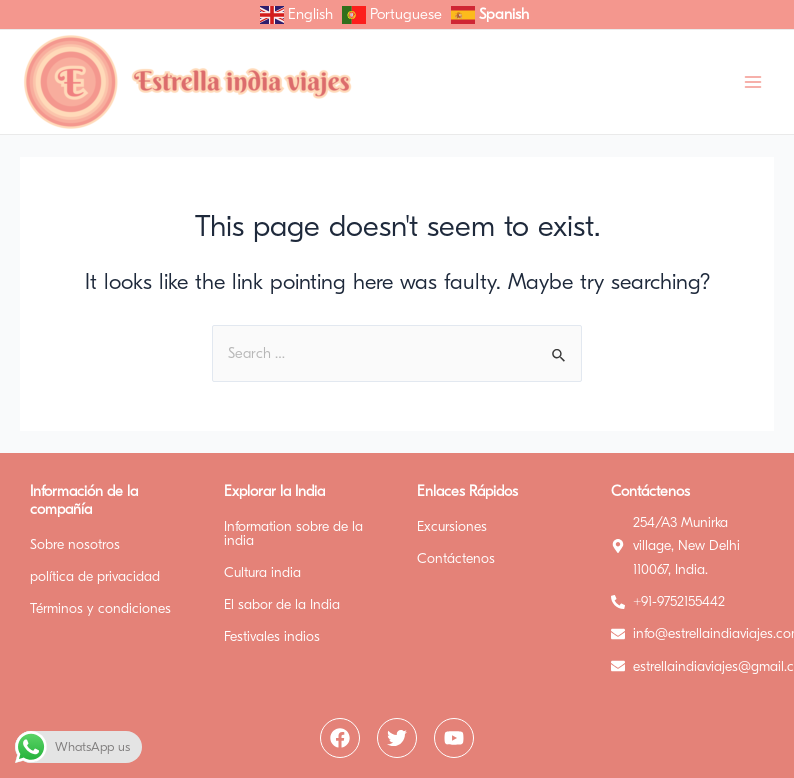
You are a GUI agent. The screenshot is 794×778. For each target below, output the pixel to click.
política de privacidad (95, 576)
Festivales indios (272, 636)
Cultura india (262, 572)
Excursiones (452, 526)
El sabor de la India (282, 604)
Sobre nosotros (75, 544)
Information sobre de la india (293, 533)
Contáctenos (456, 558)
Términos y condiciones (100, 608)
